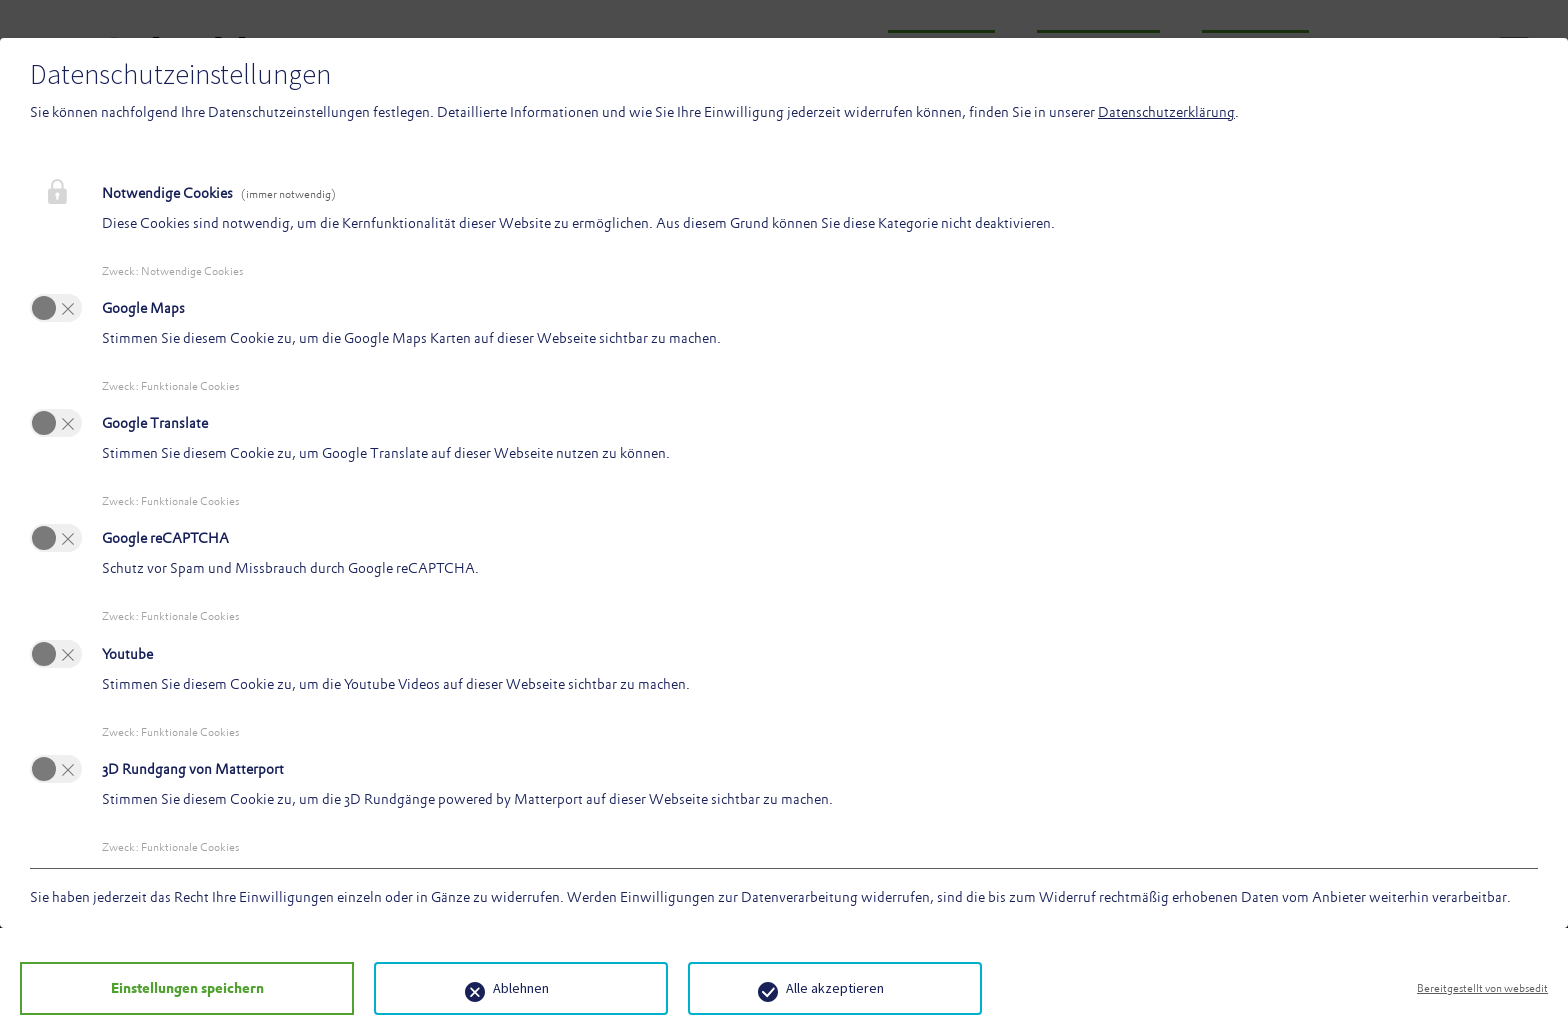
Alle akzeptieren (795, 988)
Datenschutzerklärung (1166, 112)
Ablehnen (481, 988)
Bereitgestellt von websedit (1482, 988)
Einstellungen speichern (167, 988)
